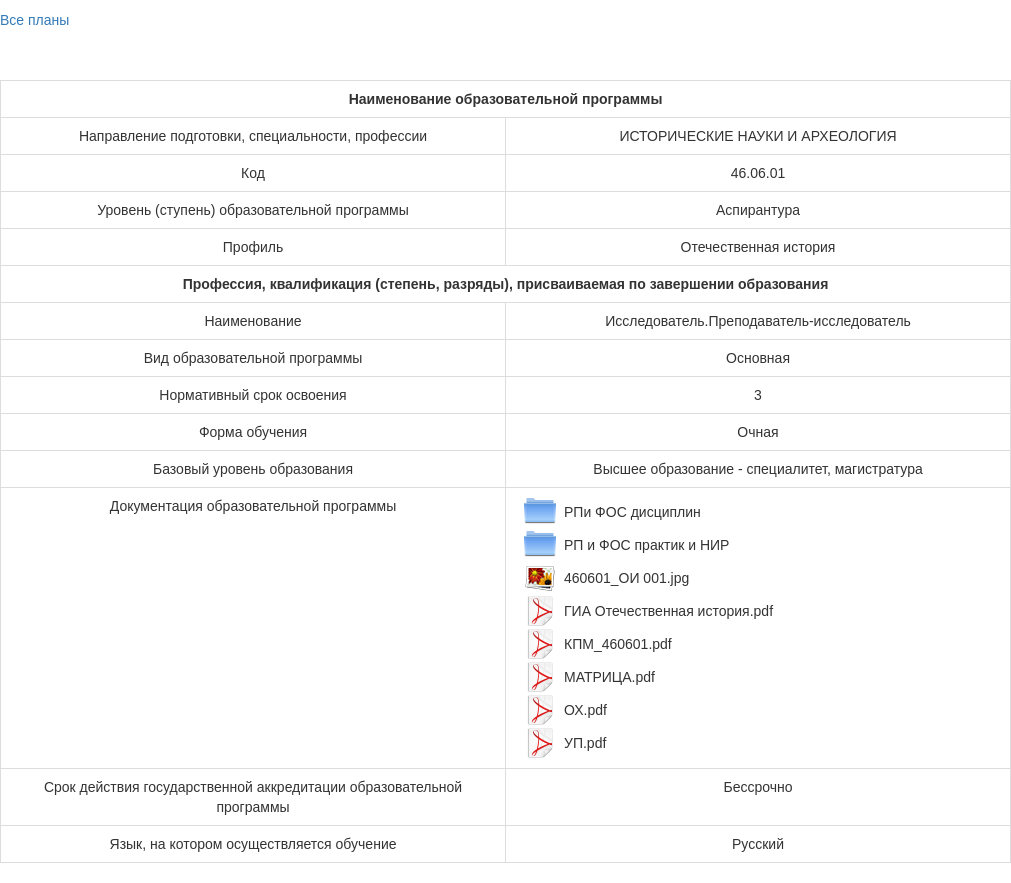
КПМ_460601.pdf (618, 644)
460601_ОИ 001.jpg (626, 578)
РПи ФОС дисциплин (632, 512)
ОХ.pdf (585, 710)
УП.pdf (585, 743)
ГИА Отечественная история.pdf (668, 611)
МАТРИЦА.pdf (609, 677)
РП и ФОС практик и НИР (646, 545)
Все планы (34, 20)
